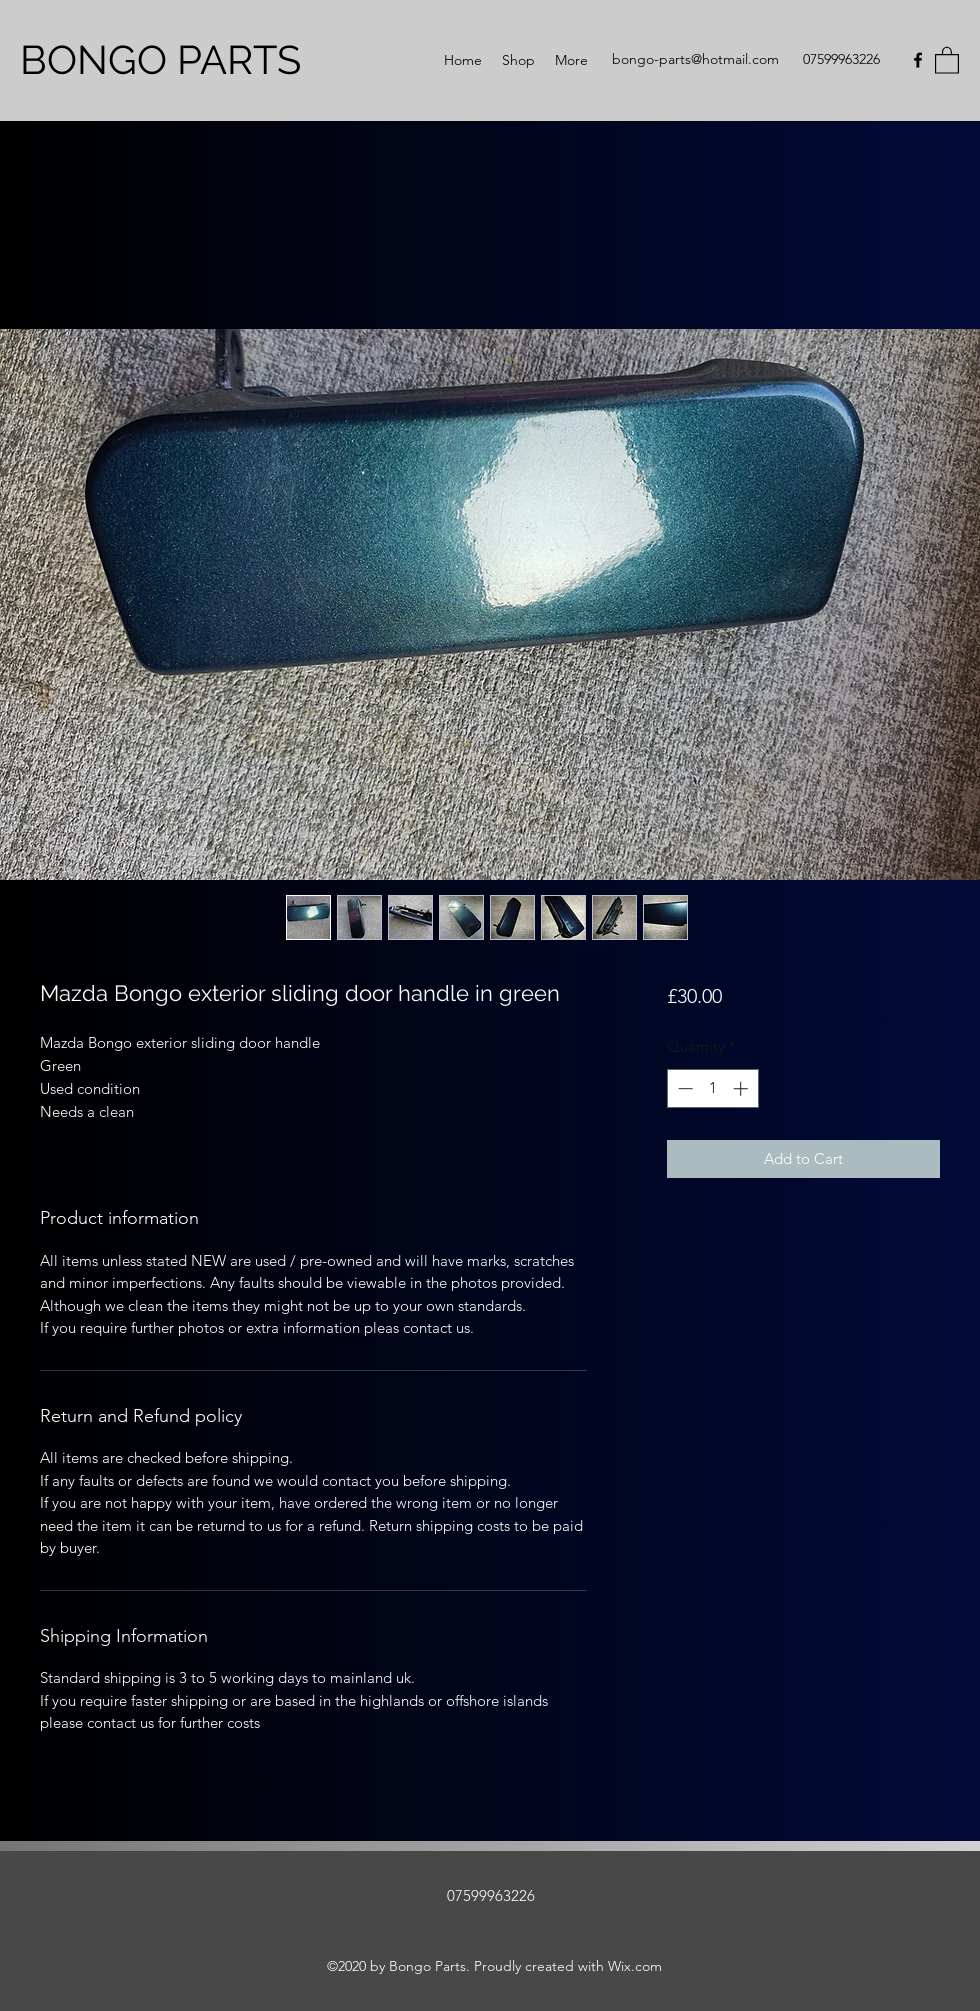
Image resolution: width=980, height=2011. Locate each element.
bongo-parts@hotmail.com (695, 59)
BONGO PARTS (160, 59)
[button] (947, 59)
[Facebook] (918, 60)
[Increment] (742, 1088)
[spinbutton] (712, 1088)
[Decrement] (683, 1088)
